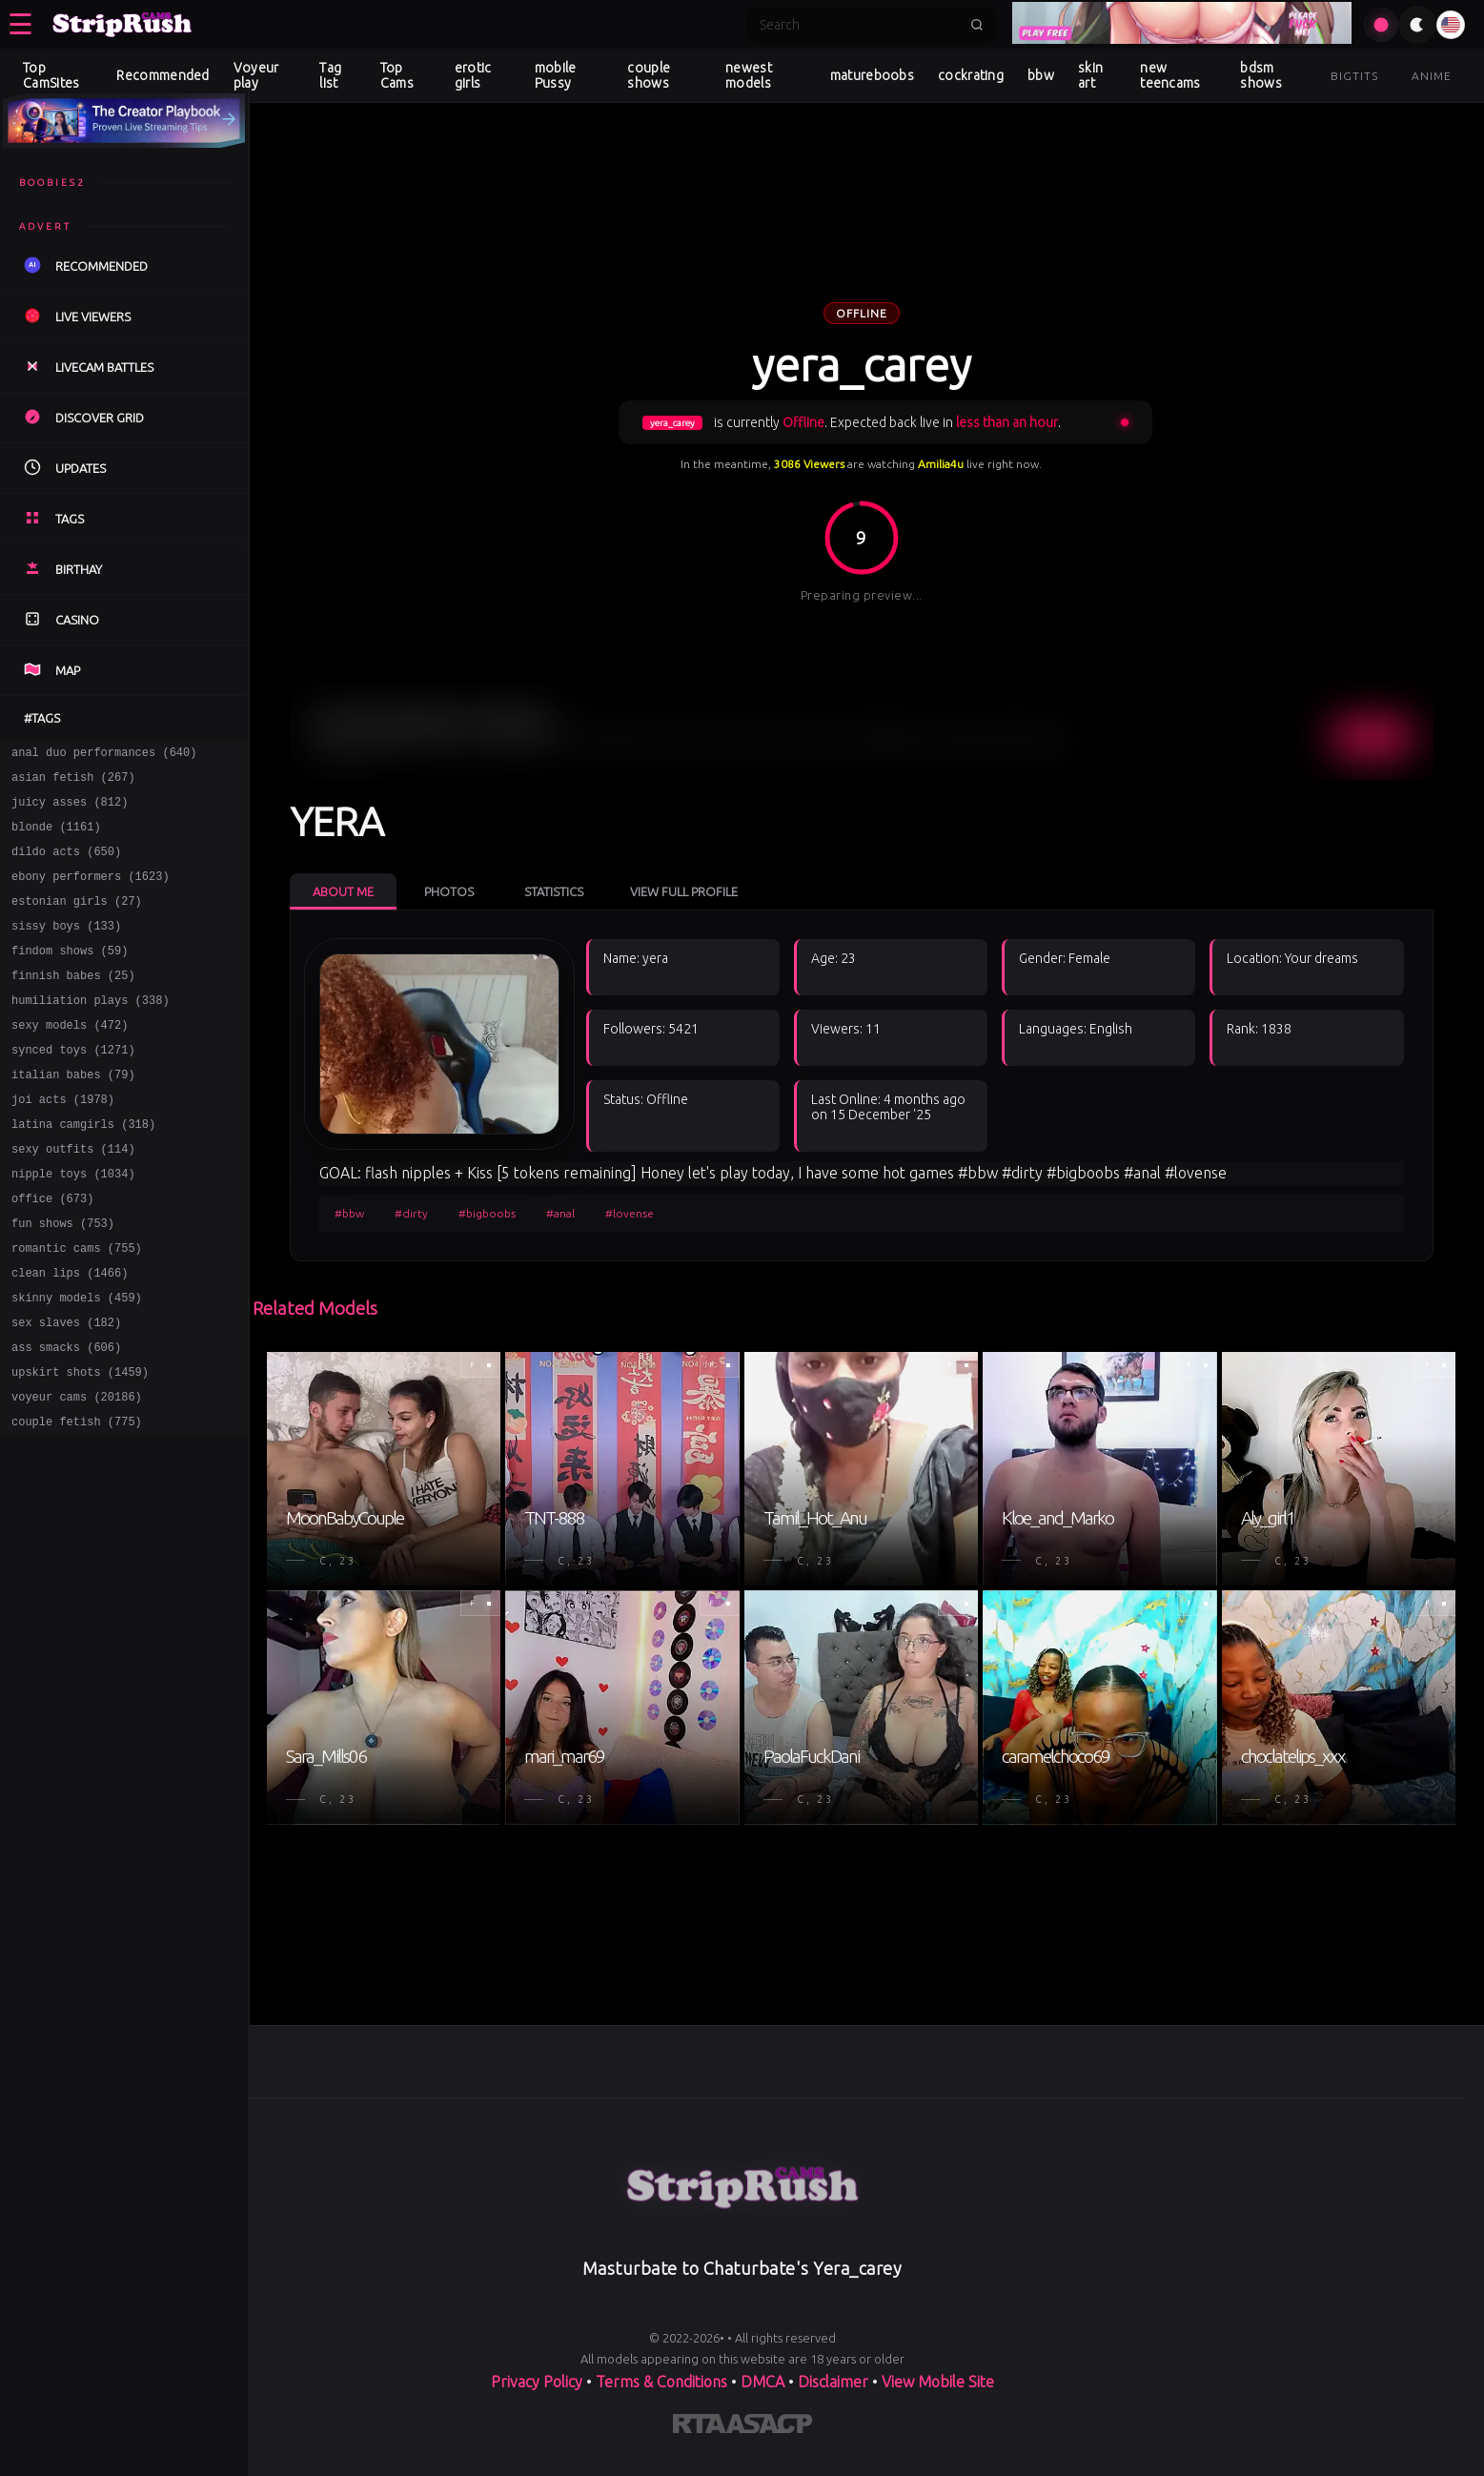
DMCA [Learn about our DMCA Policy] (762, 2381)
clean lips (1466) (69, 1335)
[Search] (859, 24)
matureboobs (872, 75)
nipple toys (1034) (73, 1225)
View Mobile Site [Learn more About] (938, 2381)
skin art (1090, 75)
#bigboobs (487, 1213)
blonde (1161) (56, 837)
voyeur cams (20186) (76, 1473)
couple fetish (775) (76, 1501)
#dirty (411, 1213)
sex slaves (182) (66, 1390)
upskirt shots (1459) (80, 1446)
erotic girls (473, 75)
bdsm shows (1261, 75)
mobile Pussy (556, 75)
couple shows (648, 75)
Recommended (162, 75)
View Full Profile (684, 891)
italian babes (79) (73, 1114)
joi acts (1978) (62, 1142)
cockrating (971, 75)
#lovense (629, 1213)
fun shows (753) (62, 1280)
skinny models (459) (76, 1363)
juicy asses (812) (69, 810)
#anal (560, 1213)
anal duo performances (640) (103, 755)
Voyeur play (256, 75)
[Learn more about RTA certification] (699, 2427)
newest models (748, 75)
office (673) (52, 1252)
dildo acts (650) (66, 865)
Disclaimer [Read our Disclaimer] (833, 2381)
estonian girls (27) (76, 920)
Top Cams (397, 75)
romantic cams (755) (76, 1307)
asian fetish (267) (73, 782)
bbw (1040, 75)
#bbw (349, 1213)
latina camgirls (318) (83, 1169)
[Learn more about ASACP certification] (769, 2427)
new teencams (1170, 75)
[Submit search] (977, 24)
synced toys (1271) (73, 1086)
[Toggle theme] (1417, 25)
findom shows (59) (69, 976)
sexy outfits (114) (73, 1197)
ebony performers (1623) (90, 893)
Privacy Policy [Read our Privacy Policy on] (536, 2381)
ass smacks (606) (66, 1418)
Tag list (330, 75)
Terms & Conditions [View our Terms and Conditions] (661, 2381)
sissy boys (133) (66, 948)
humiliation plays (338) (90, 1031)
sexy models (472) (69, 1059)
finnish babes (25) (73, 1003)
